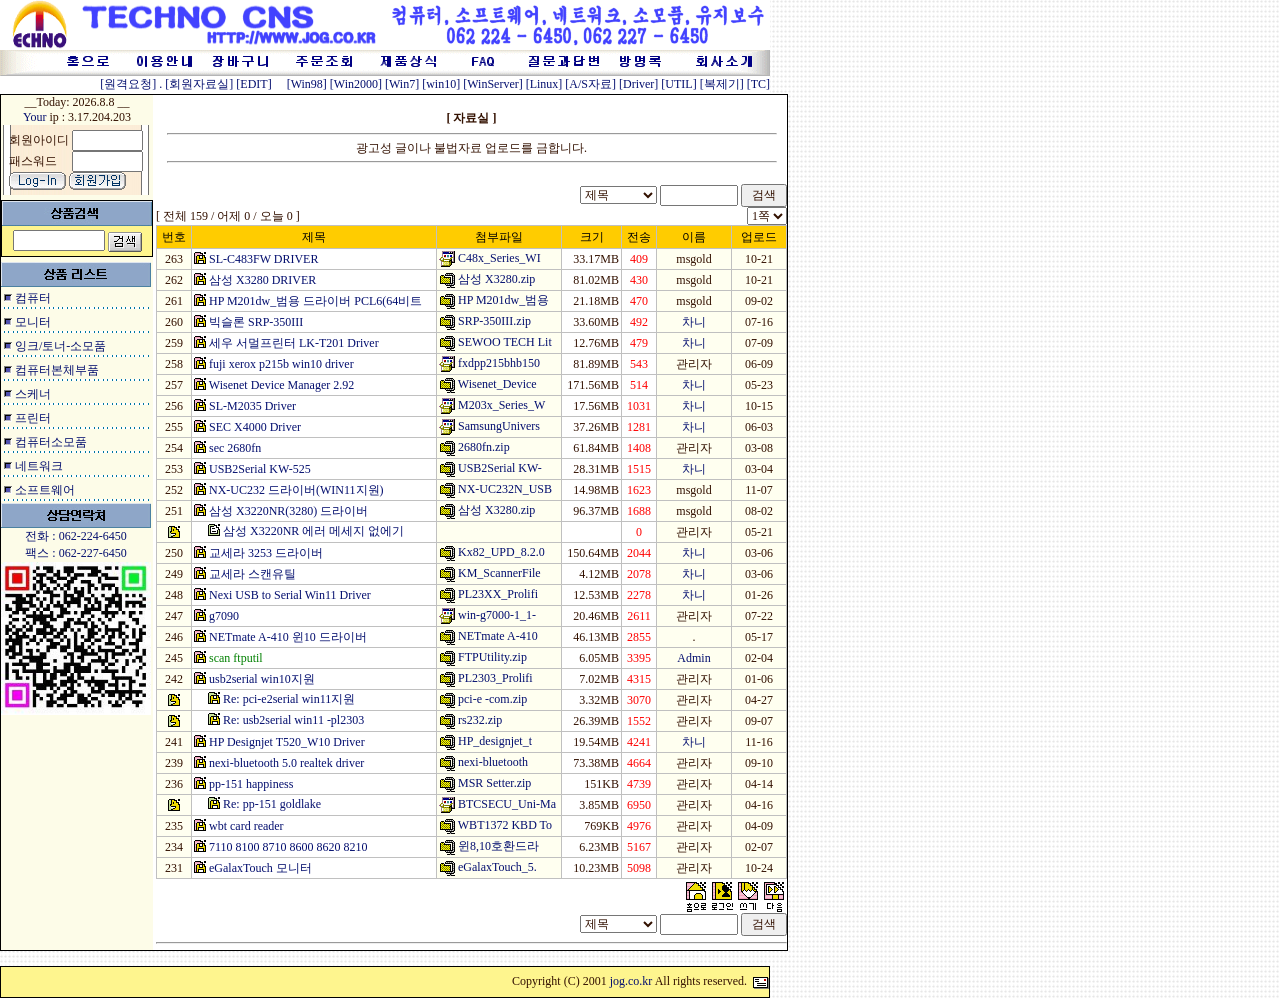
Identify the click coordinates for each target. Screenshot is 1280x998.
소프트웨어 (45, 490)
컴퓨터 (33, 298)
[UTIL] (678, 84)
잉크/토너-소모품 (60, 346)
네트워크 (39, 466)
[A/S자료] (590, 84)
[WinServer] (493, 84)
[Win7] (402, 84)
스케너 (33, 394)
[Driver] (638, 84)
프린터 (33, 418)
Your (34, 117)
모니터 (33, 322)
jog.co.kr (631, 981)
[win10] (441, 84)
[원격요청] (129, 84)
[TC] (758, 84)
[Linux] (544, 84)
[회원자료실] (199, 84)
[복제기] (722, 84)
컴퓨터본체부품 (57, 370)
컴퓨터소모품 (51, 442)
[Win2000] (356, 84)
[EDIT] (253, 84)
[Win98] (307, 84)
